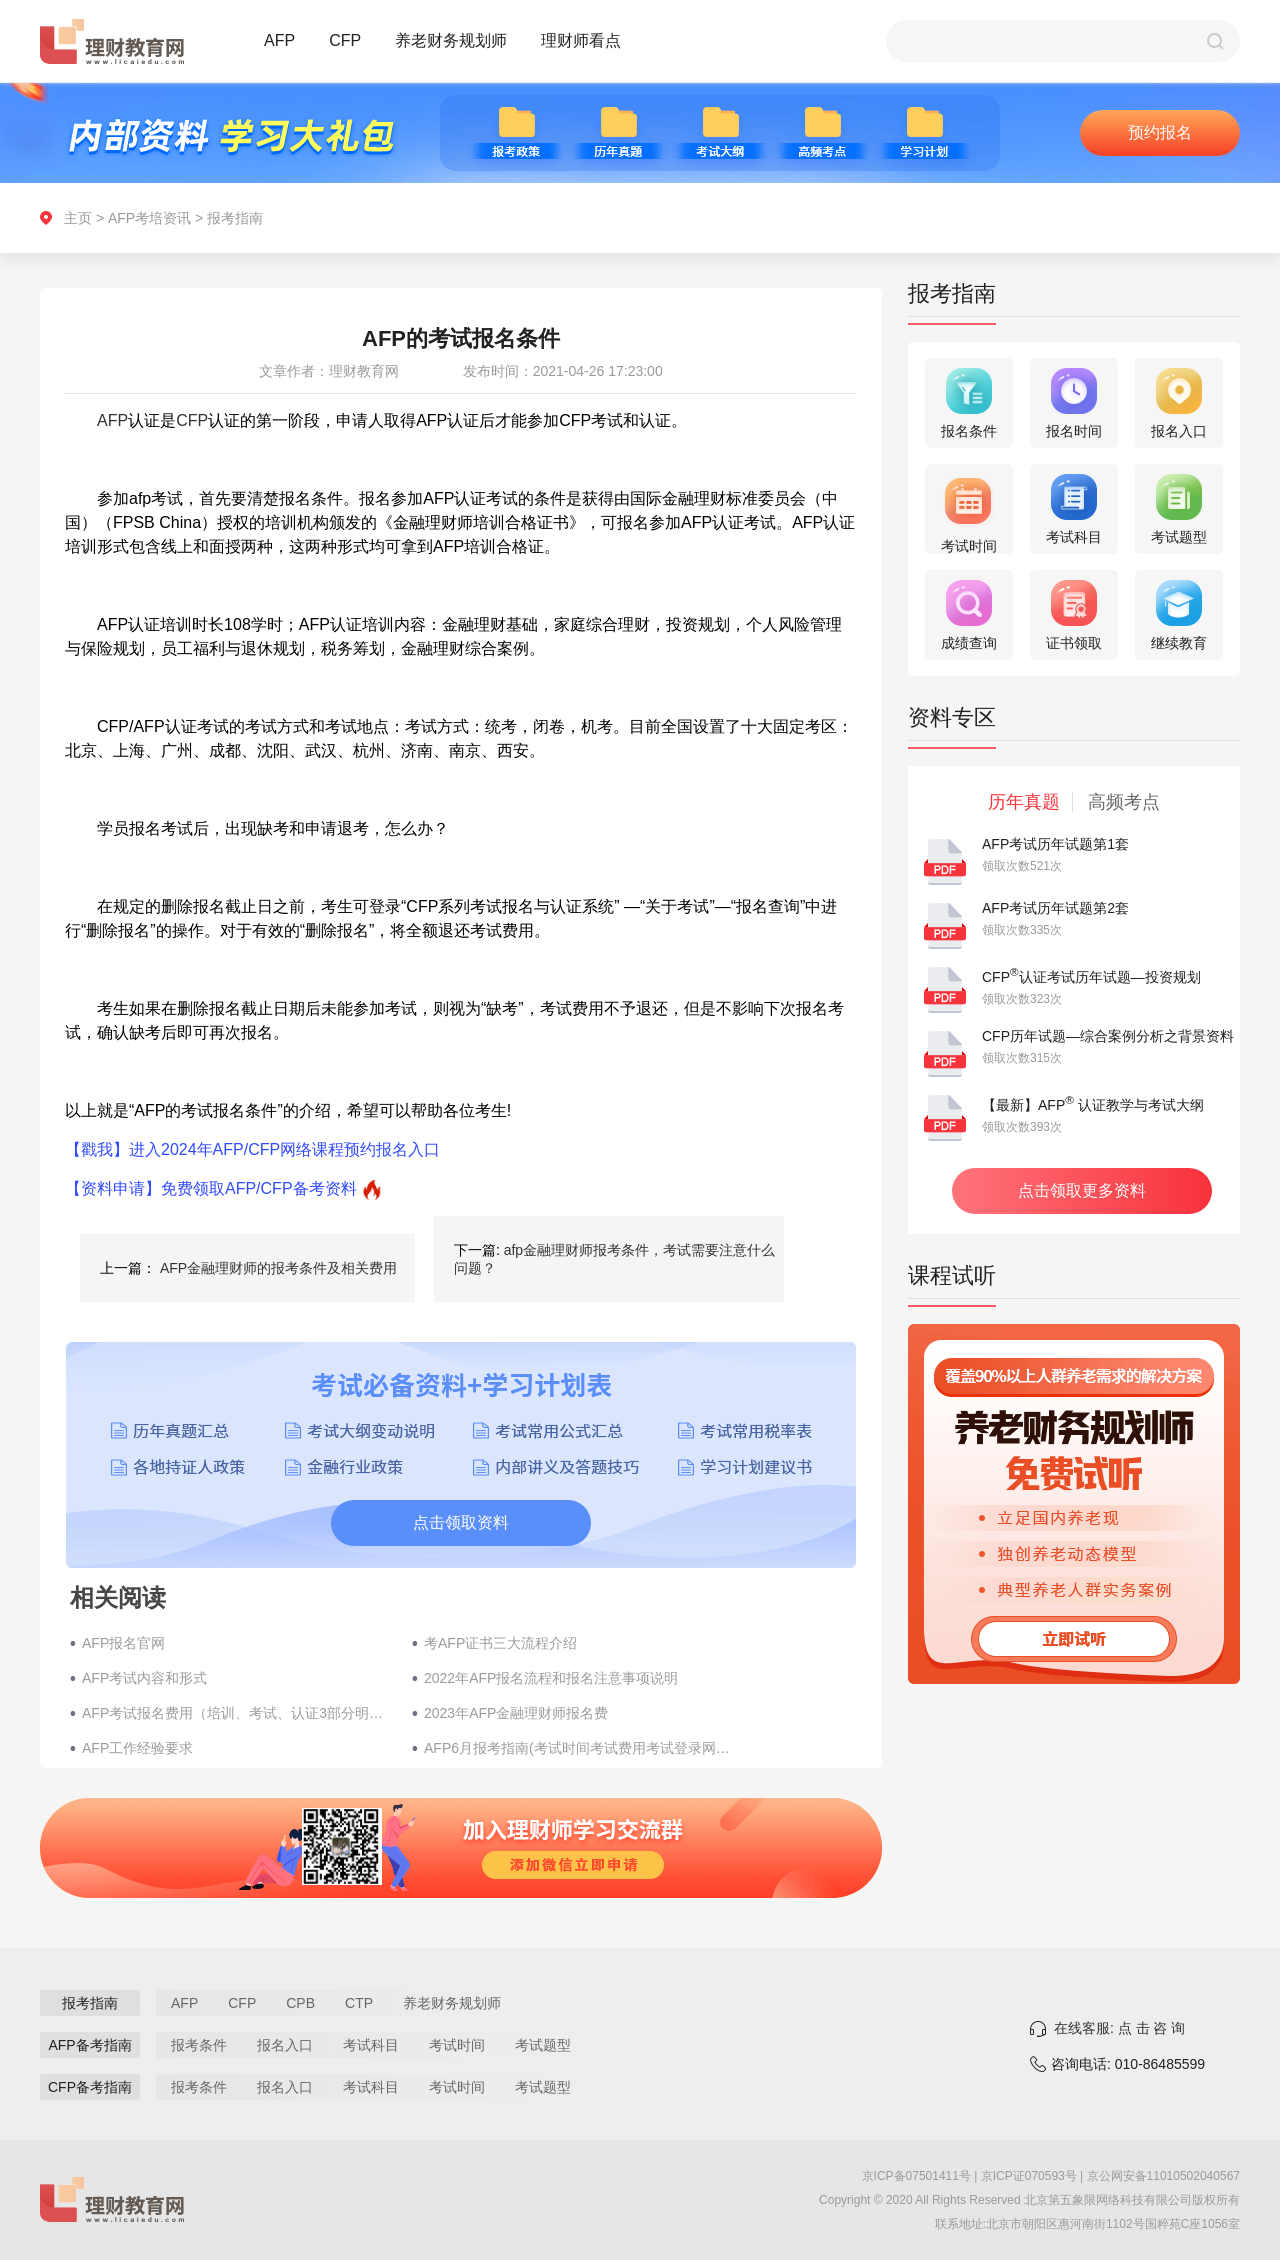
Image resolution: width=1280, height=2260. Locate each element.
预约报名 (1160, 132)
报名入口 (285, 2045)
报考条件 (199, 2045)
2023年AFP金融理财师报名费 (516, 1713)
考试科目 (371, 2045)
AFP (279, 40)
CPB (300, 2003)
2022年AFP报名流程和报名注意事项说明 (551, 1678)
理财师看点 (581, 40)
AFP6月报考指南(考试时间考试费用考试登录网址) (579, 1748)
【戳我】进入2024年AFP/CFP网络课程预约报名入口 (252, 1149)
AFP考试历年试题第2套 (1055, 908)
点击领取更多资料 (1082, 1190)
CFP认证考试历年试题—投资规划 (1091, 977)
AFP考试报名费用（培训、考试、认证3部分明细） (237, 1713)
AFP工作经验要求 (137, 1748)
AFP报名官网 (123, 1643)
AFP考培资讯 (149, 218)
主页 (78, 218)
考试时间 (457, 2045)
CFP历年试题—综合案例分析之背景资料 (1108, 1036)
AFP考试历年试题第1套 (1055, 844)
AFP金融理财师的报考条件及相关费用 (278, 1268)
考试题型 (543, 2045)
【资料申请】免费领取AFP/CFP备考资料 (211, 1188)
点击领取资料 (461, 1522)
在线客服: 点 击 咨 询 (1119, 2028)
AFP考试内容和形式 (144, 1678)
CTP (359, 2003)
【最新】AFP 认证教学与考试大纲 (1093, 1105)
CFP (345, 40)
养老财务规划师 (451, 40)
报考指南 (235, 218)
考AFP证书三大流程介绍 (500, 1643)
